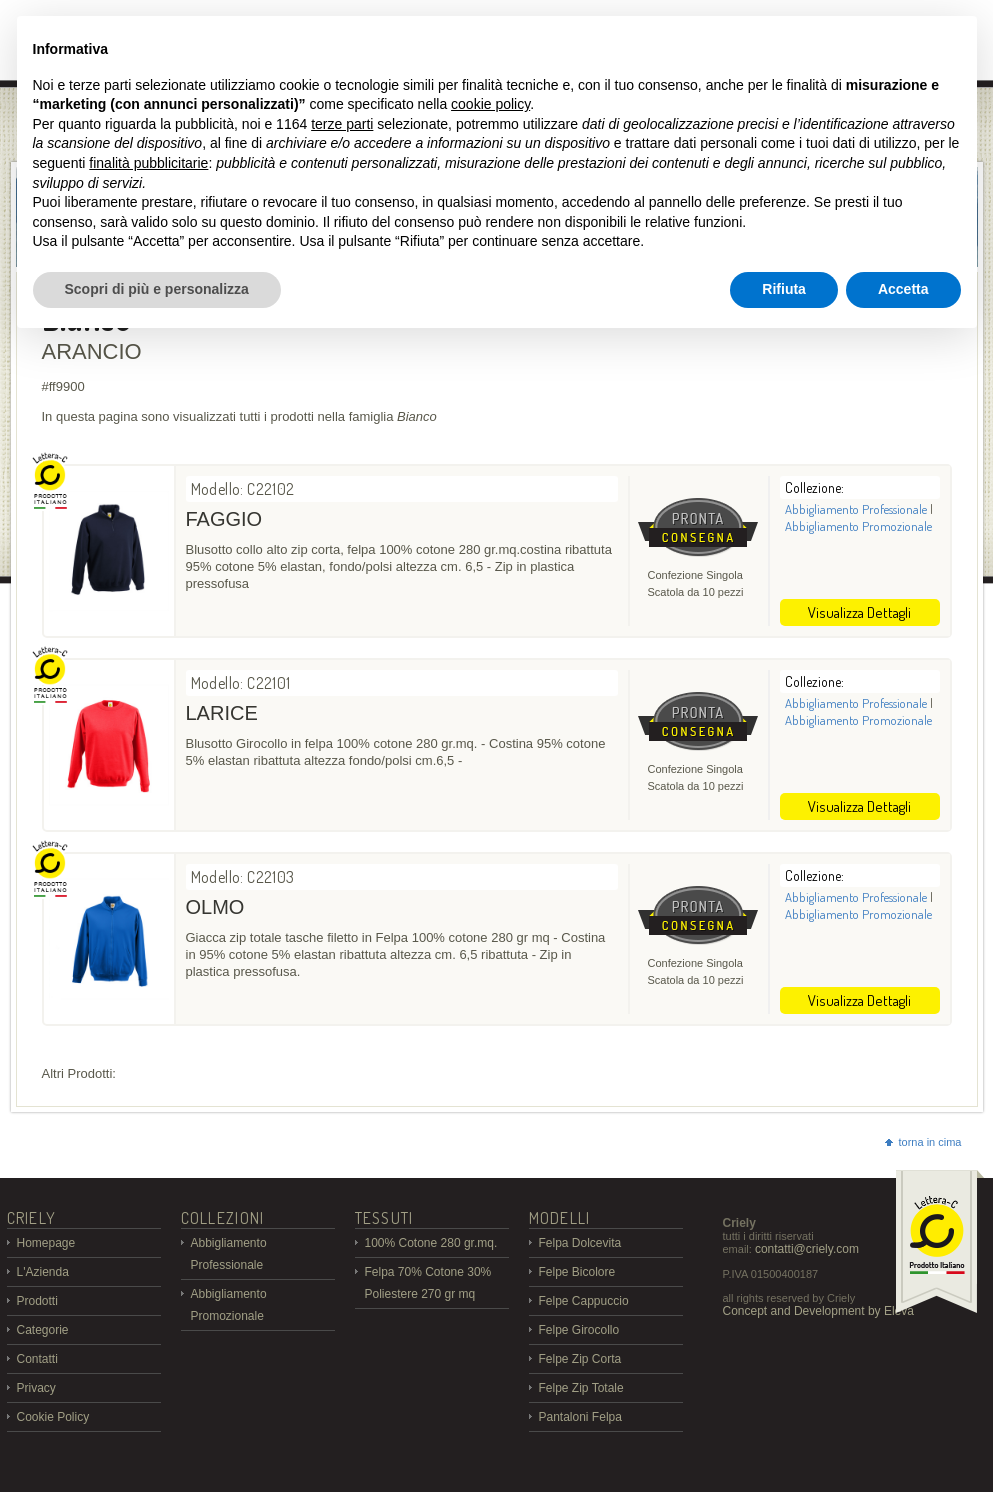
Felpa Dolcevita (580, 1243)
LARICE (222, 713)
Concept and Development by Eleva (818, 1311)
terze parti (342, 124)
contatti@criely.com (807, 1249)
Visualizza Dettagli (859, 612)
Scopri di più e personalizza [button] (157, 289)
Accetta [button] (903, 289)
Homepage (46, 1243)
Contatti (37, 1359)
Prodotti (37, 1301)
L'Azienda (43, 1272)
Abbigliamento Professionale (856, 509)
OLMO (215, 907)
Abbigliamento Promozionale (858, 526)
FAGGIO (224, 519)
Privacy (36, 1388)
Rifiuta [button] (784, 289)
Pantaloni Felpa (580, 1417)
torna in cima (923, 1142)
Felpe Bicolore (577, 1272)
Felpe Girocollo (579, 1330)
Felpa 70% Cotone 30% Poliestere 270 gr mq (428, 1283)
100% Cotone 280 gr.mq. (431, 1243)
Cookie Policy (53, 1417)
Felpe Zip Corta (580, 1359)
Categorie (43, 1330)
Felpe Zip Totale (581, 1388)
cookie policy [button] (490, 104)
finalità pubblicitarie (148, 163)
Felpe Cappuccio (584, 1301)
